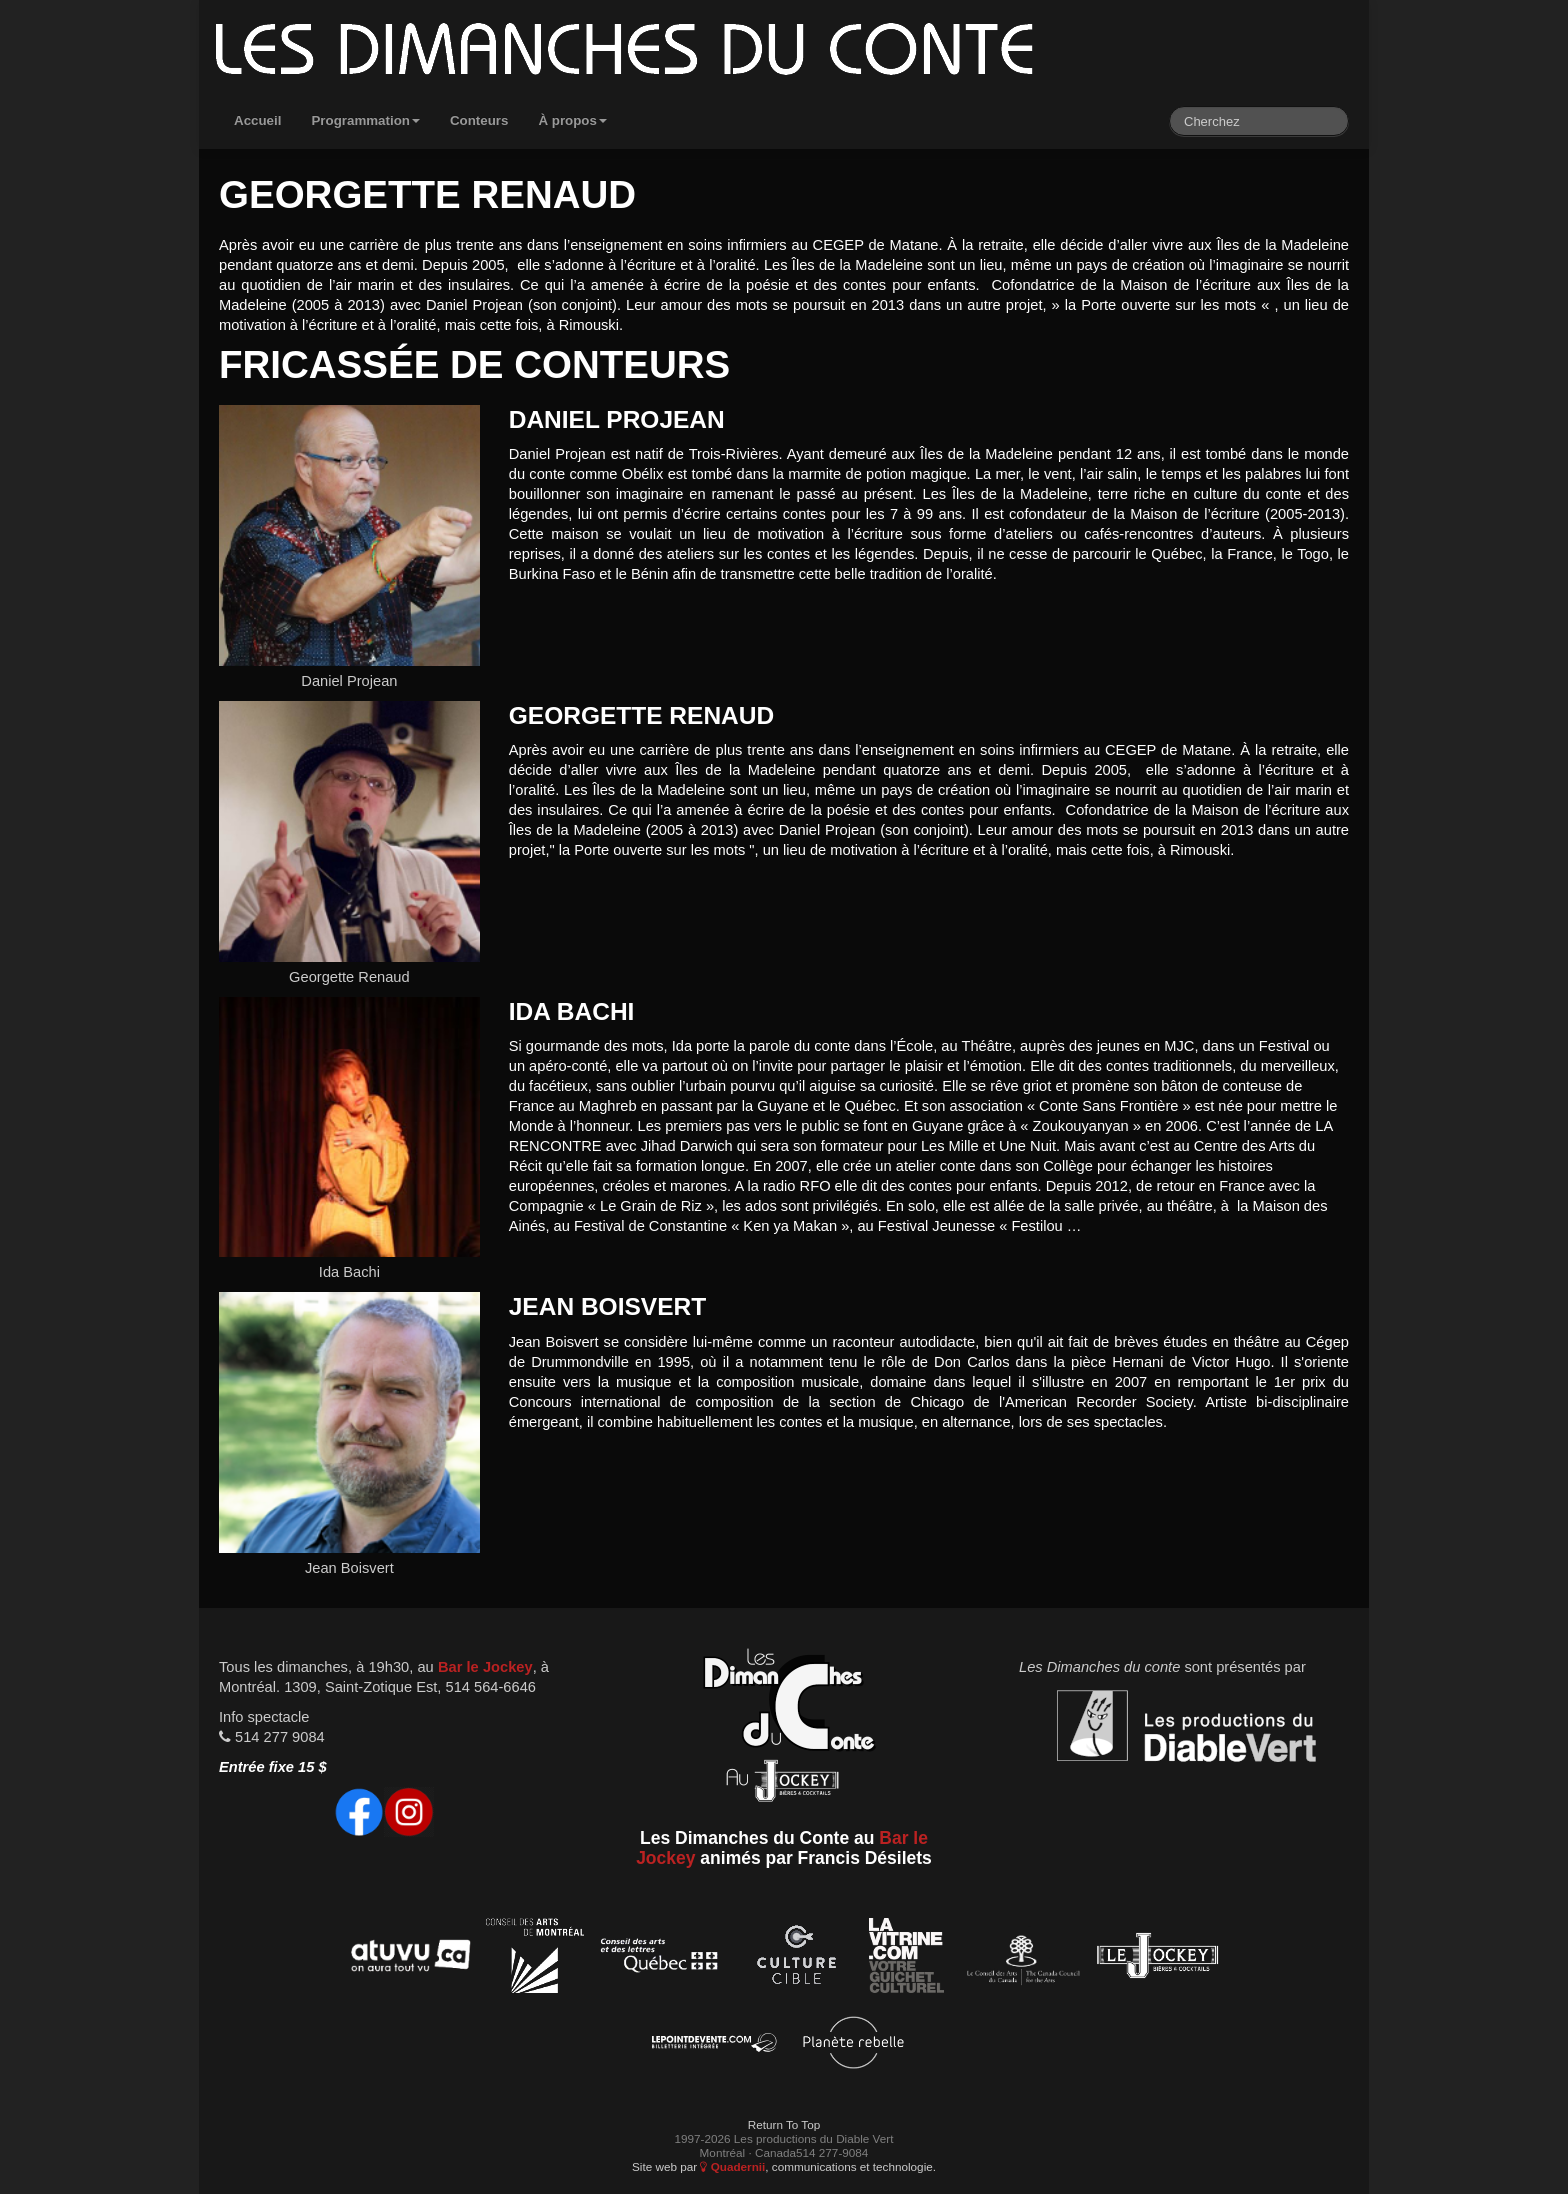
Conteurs (479, 120)
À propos (572, 120)
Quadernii (732, 2166)
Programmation (365, 120)
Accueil (257, 120)
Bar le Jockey (485, 1667)
